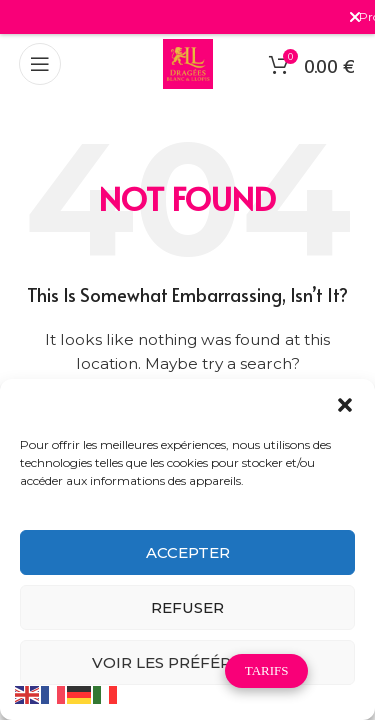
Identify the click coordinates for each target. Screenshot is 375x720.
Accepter (188, 552)
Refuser (187, 607)
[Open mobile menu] (40, 64)
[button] (345, 405)
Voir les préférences (188, 662)
